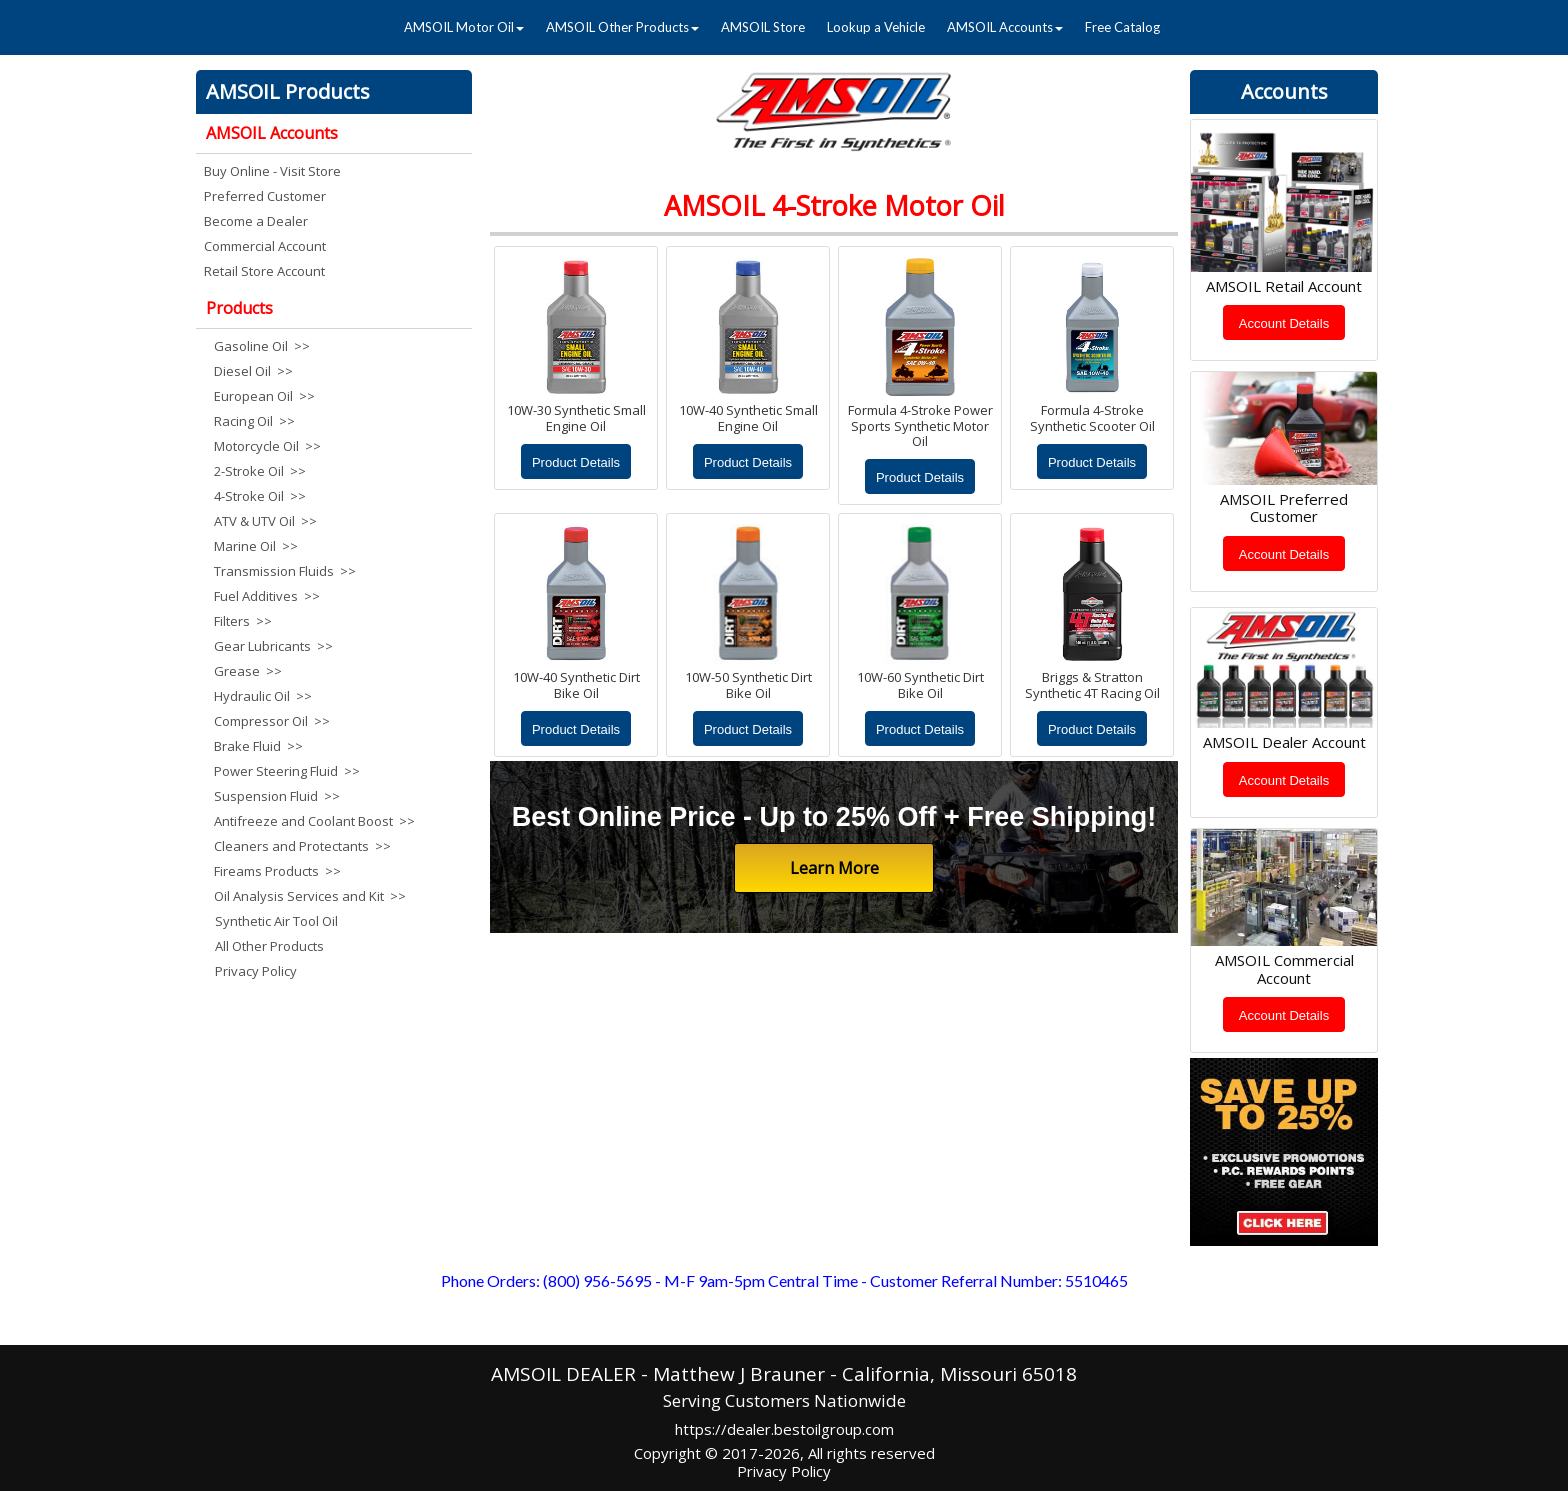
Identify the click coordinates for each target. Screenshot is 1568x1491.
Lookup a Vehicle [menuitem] (876, 27)
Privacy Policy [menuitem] (256, 971)
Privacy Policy (784, 1471)
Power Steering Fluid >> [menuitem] (287, 771)
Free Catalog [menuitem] (1122, 27)
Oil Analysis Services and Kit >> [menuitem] (310, 896)
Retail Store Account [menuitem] (264, 271)
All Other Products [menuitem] (269, 946)
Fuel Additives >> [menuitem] (267, 596)
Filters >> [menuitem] (243, 621)
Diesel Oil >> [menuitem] (253, 371)
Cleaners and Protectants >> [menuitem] (302, 846)
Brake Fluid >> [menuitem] (258, 746)
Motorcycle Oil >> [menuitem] (267, 446)
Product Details (576, 462)
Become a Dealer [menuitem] (256, 221)
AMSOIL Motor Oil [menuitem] (464, 27)
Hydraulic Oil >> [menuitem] (263, 696)
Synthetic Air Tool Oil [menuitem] (276, 921)
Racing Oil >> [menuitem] (254, 421)
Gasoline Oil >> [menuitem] (262, 346)
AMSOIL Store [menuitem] (763, 27)
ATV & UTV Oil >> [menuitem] (265, 521)
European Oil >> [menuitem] (264, 396)
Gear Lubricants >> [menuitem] (273, 646)
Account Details (1284, 323)
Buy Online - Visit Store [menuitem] (272, 171)
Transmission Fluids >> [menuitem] (285, 571)
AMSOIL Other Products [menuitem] (622, 27)
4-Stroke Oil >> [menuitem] (260, 496)
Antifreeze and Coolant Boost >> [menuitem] (311, 821)
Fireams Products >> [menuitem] (277, 871)
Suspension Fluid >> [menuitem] (277, 796)
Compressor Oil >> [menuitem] (272, 721)
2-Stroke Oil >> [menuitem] (260, 471)
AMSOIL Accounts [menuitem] (1005, 27)
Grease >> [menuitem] (248, 671)
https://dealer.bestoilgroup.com (784, 1429)
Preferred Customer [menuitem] (265, 196)
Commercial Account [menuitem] (265, 246)
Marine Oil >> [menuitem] (256, 546)
